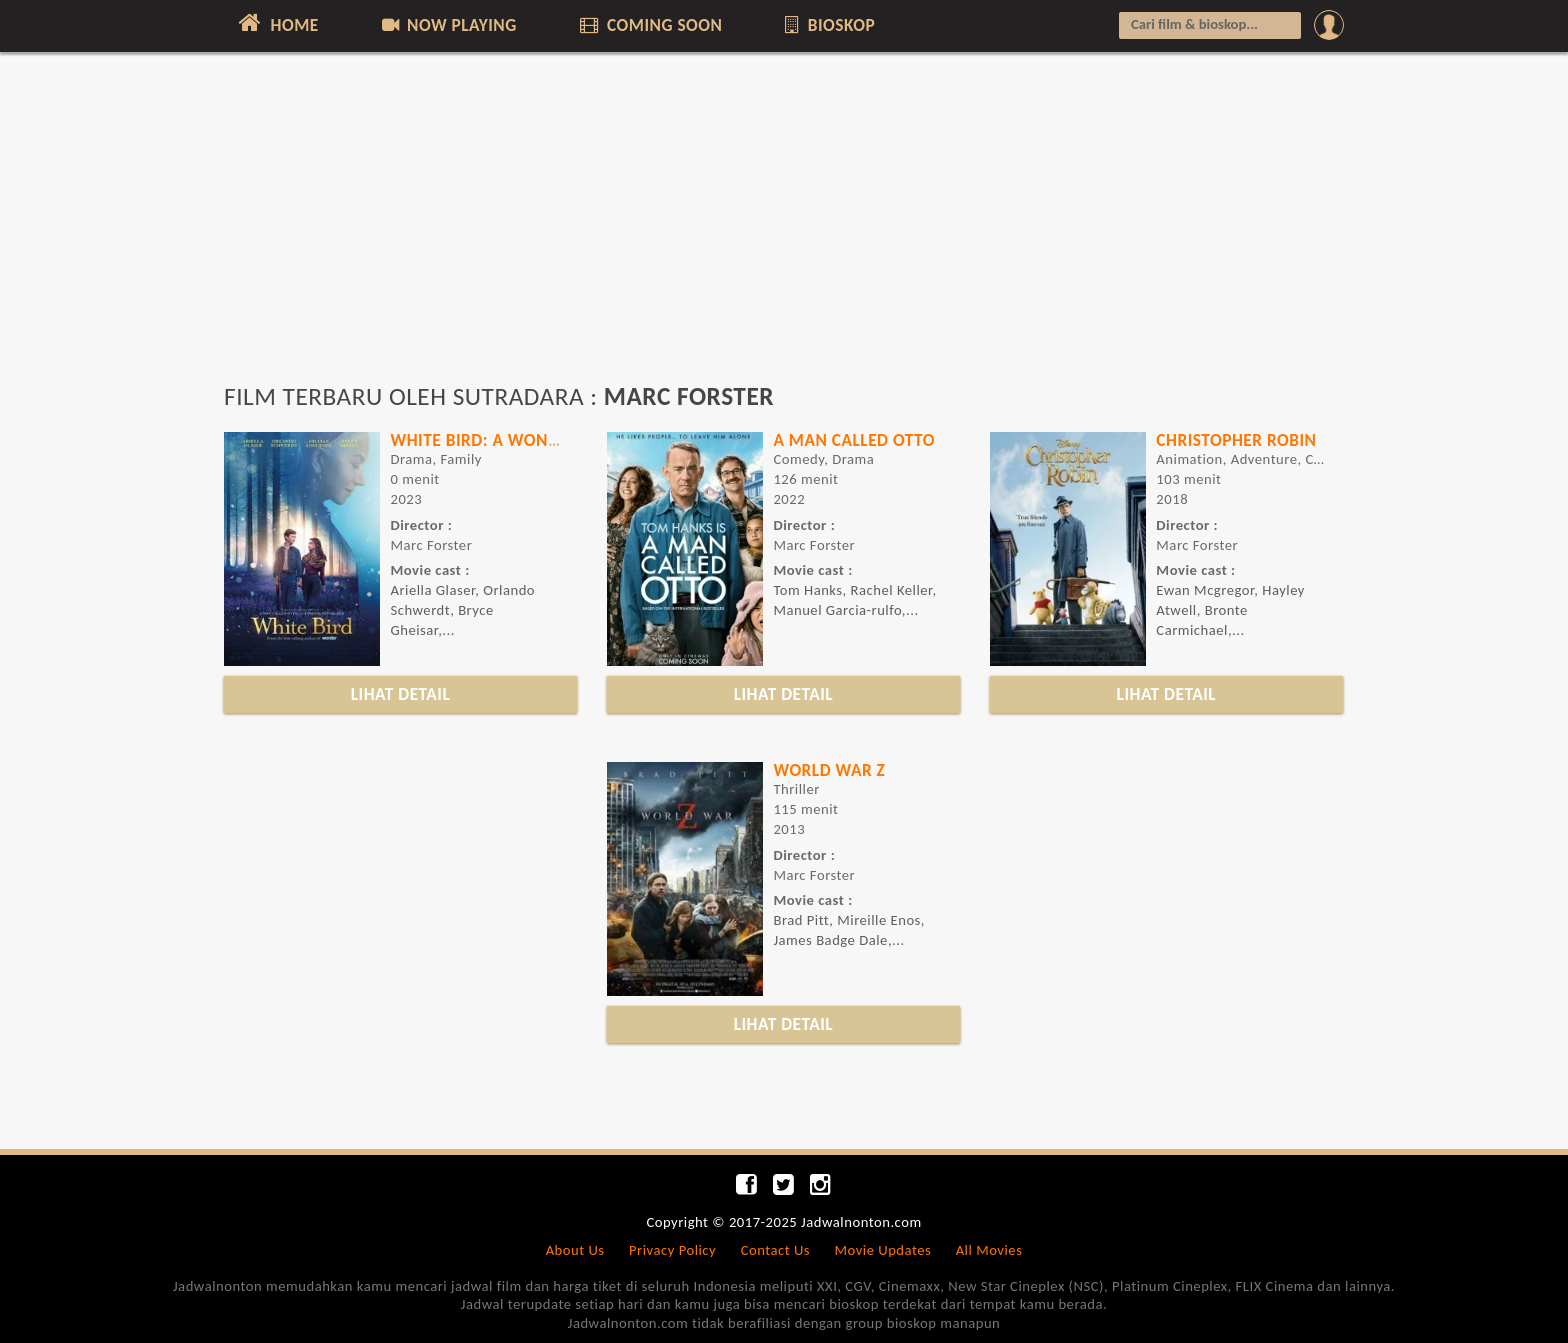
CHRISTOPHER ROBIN (1236, 440)
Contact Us (775, 1250)
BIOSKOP (828, 25)
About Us (575, 1250)
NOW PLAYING (447, 25)
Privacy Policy (672, 1250)
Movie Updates (882, 1250)
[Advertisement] (784, 227)
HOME (276, 23)
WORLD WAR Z (829, 770)
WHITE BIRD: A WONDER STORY (510, 440)
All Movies (989, 1250)
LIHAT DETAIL (401, 694)
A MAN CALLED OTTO (853, 440)
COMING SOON (649, 25)
